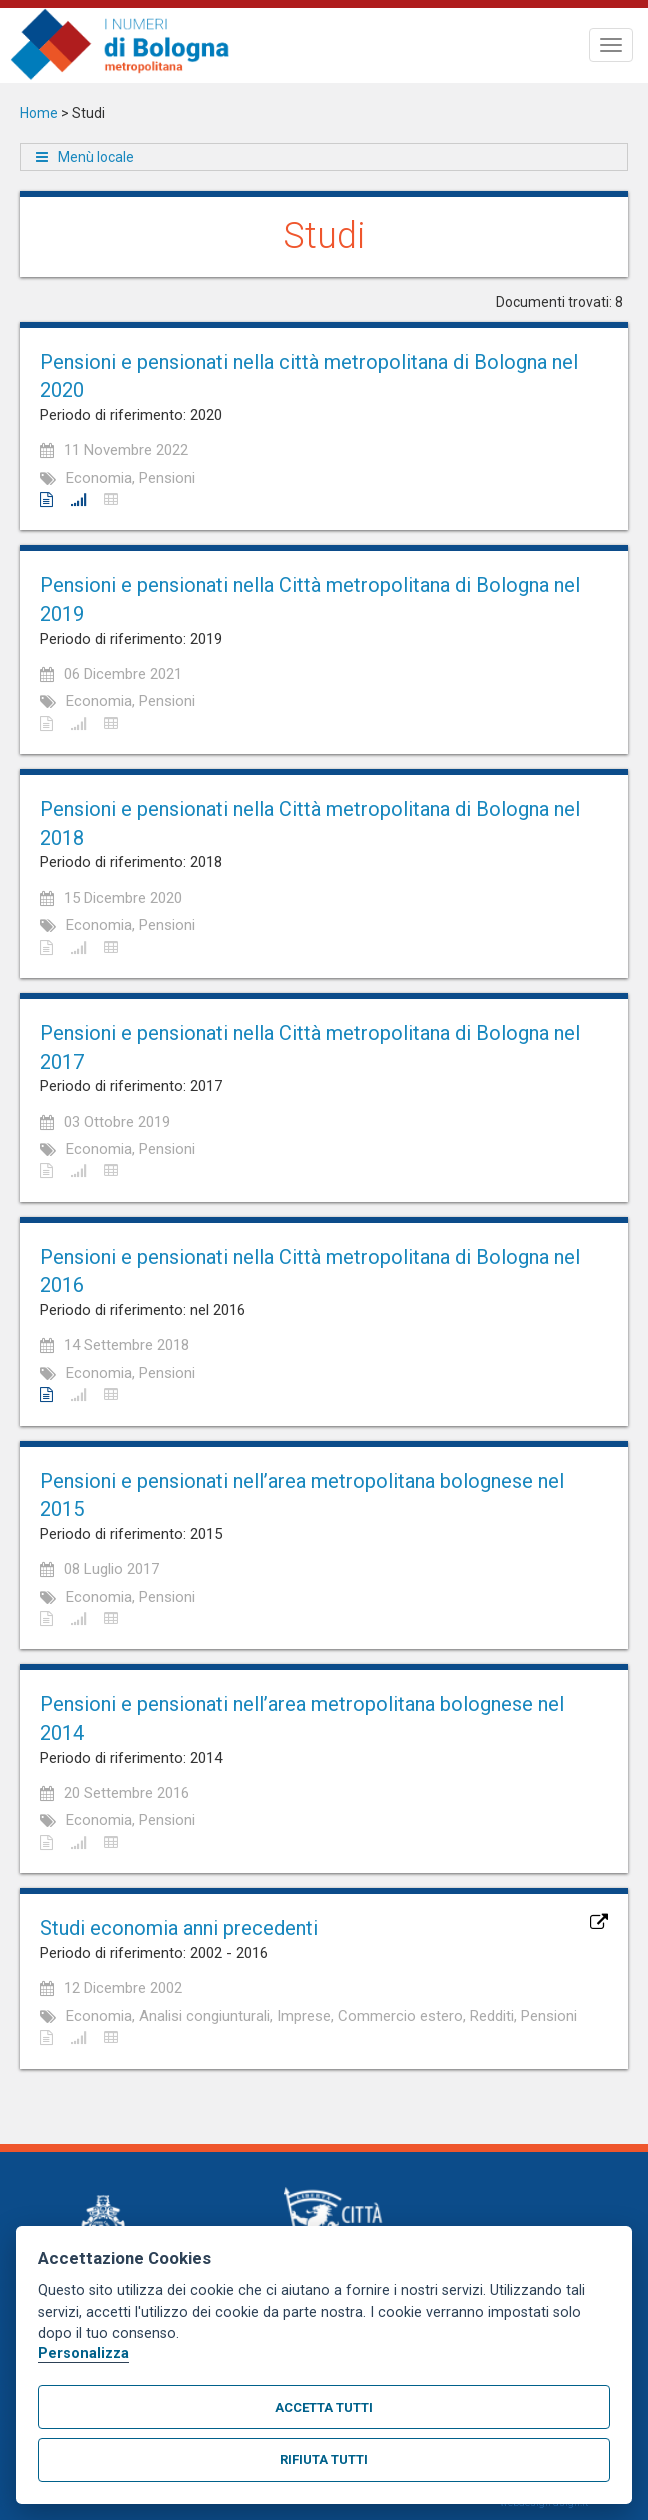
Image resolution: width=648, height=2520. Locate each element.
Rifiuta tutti (324, 2459)
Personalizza (83, 2353)
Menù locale (96, 157)
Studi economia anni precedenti (179, 1928)
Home (39, 113)
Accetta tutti (324, 2407)
